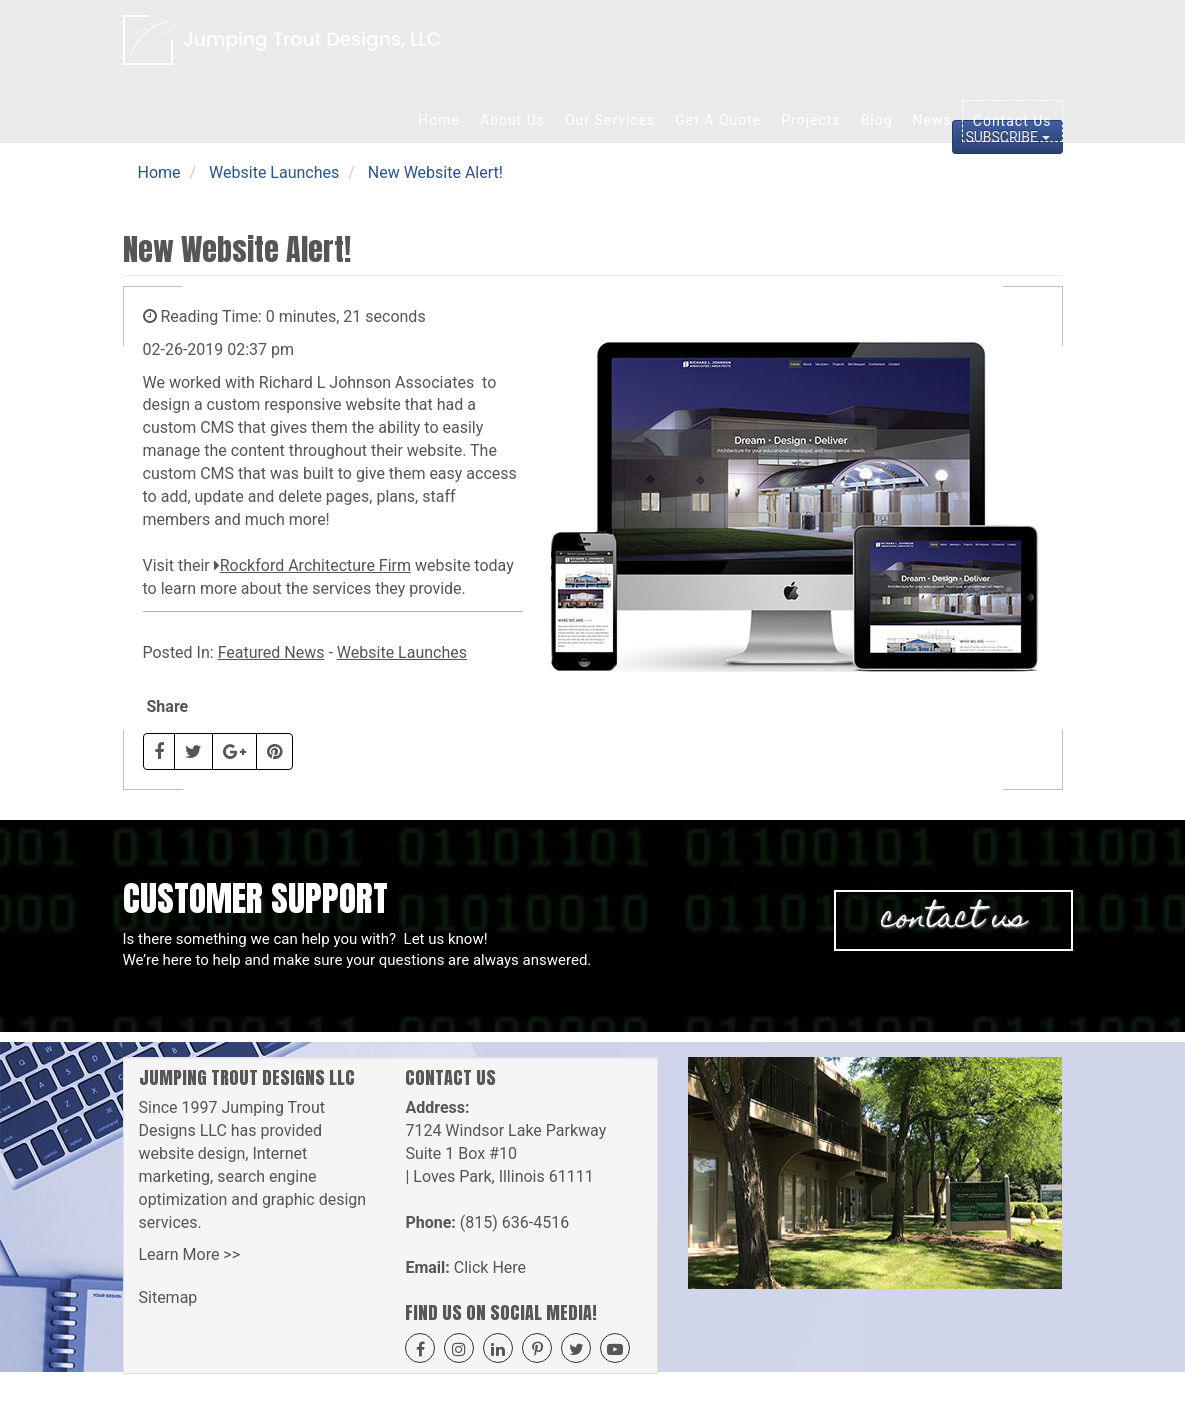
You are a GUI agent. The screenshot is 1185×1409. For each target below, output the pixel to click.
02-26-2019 (183, 349)
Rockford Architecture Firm (315, 565)
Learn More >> (190, 1254)
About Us (512, 120)
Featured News (271, 652)
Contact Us (1012, 121)
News (932, 120)
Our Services (610, 120)
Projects (810, 120)
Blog (877, 120)
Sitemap (168, 1297)
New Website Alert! (435, 172)
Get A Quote (718, 120)
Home (439, 120)
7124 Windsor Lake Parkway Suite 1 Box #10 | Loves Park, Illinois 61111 (505, 1153)
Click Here (490, 1267)
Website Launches (274, 172)
